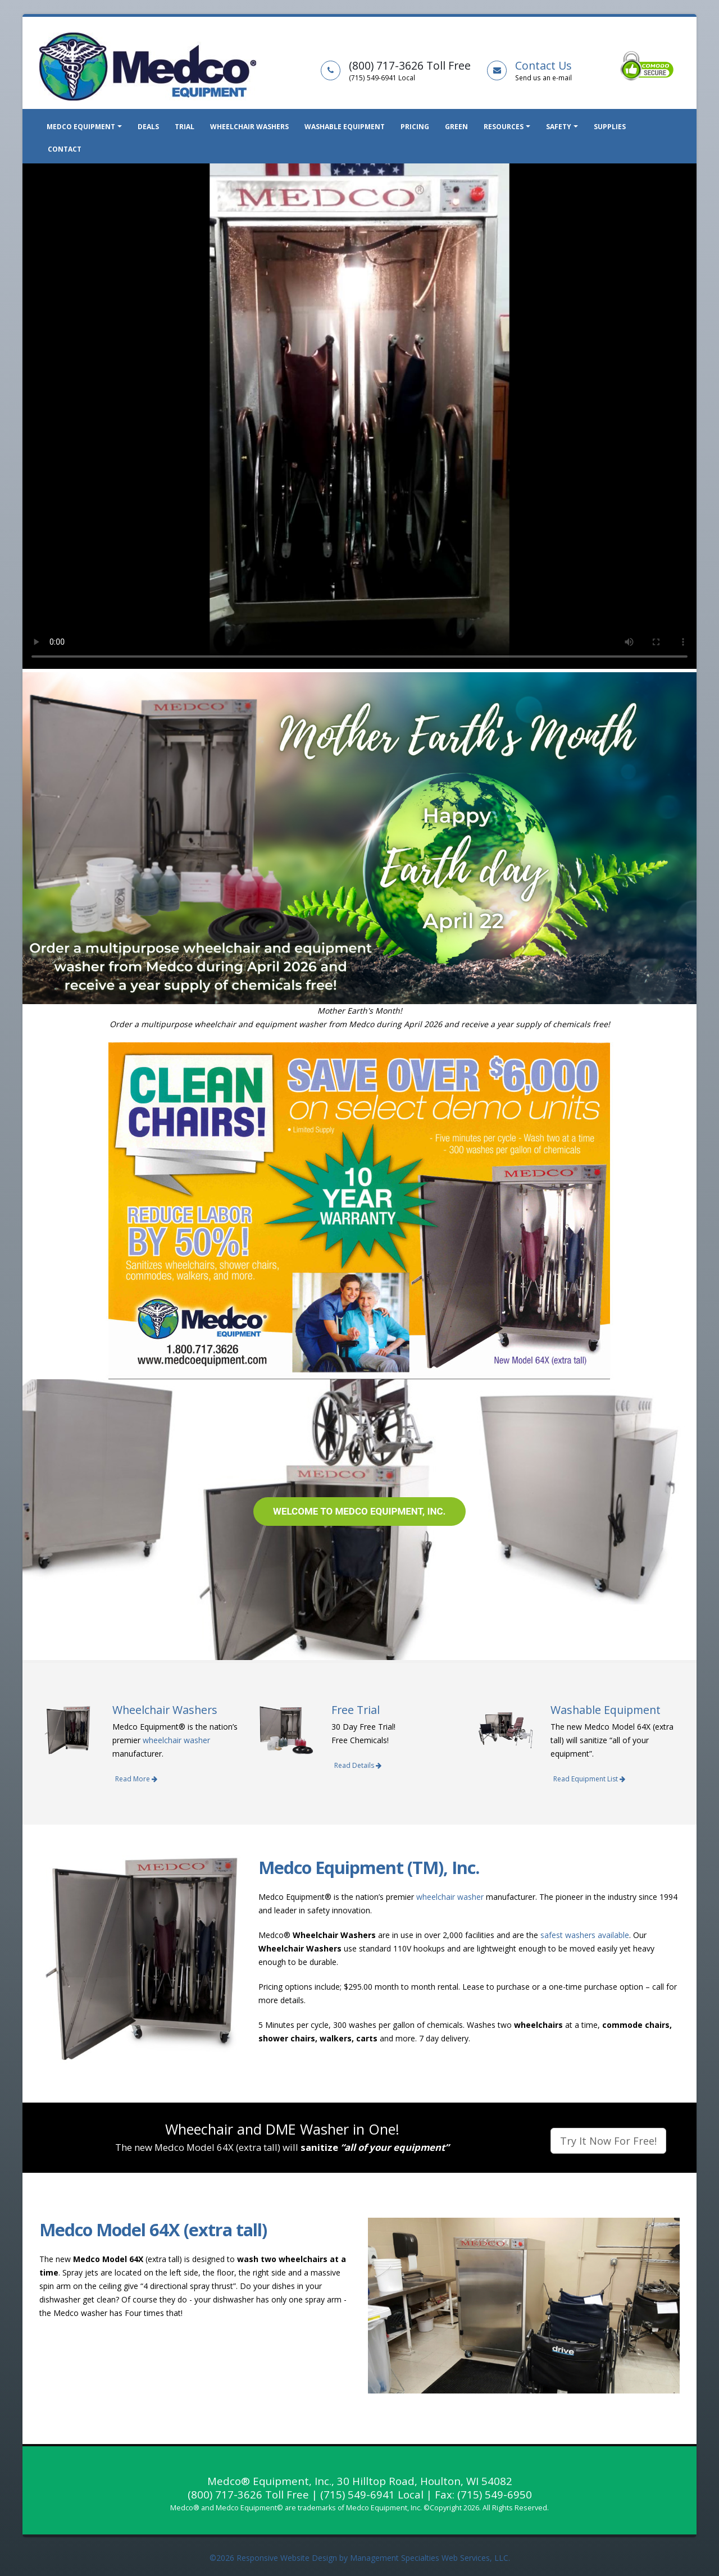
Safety (558, 126)
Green (456, 126)
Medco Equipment (81, 126)
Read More (136, 1779)
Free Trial (355, 1709)
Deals (148, 126)
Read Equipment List (589, 1779)
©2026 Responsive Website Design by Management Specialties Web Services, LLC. (360, 2557)
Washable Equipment (344, 126)
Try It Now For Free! (608, 2141)
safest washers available (584, 1935)
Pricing (415, 126)
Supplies (610, 126)
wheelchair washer (176, 1740)
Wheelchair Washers (249, 126)
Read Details (357, 1765)
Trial (184, 126)
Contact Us (543, 65)
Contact (64, 149)
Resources (504, 126)
